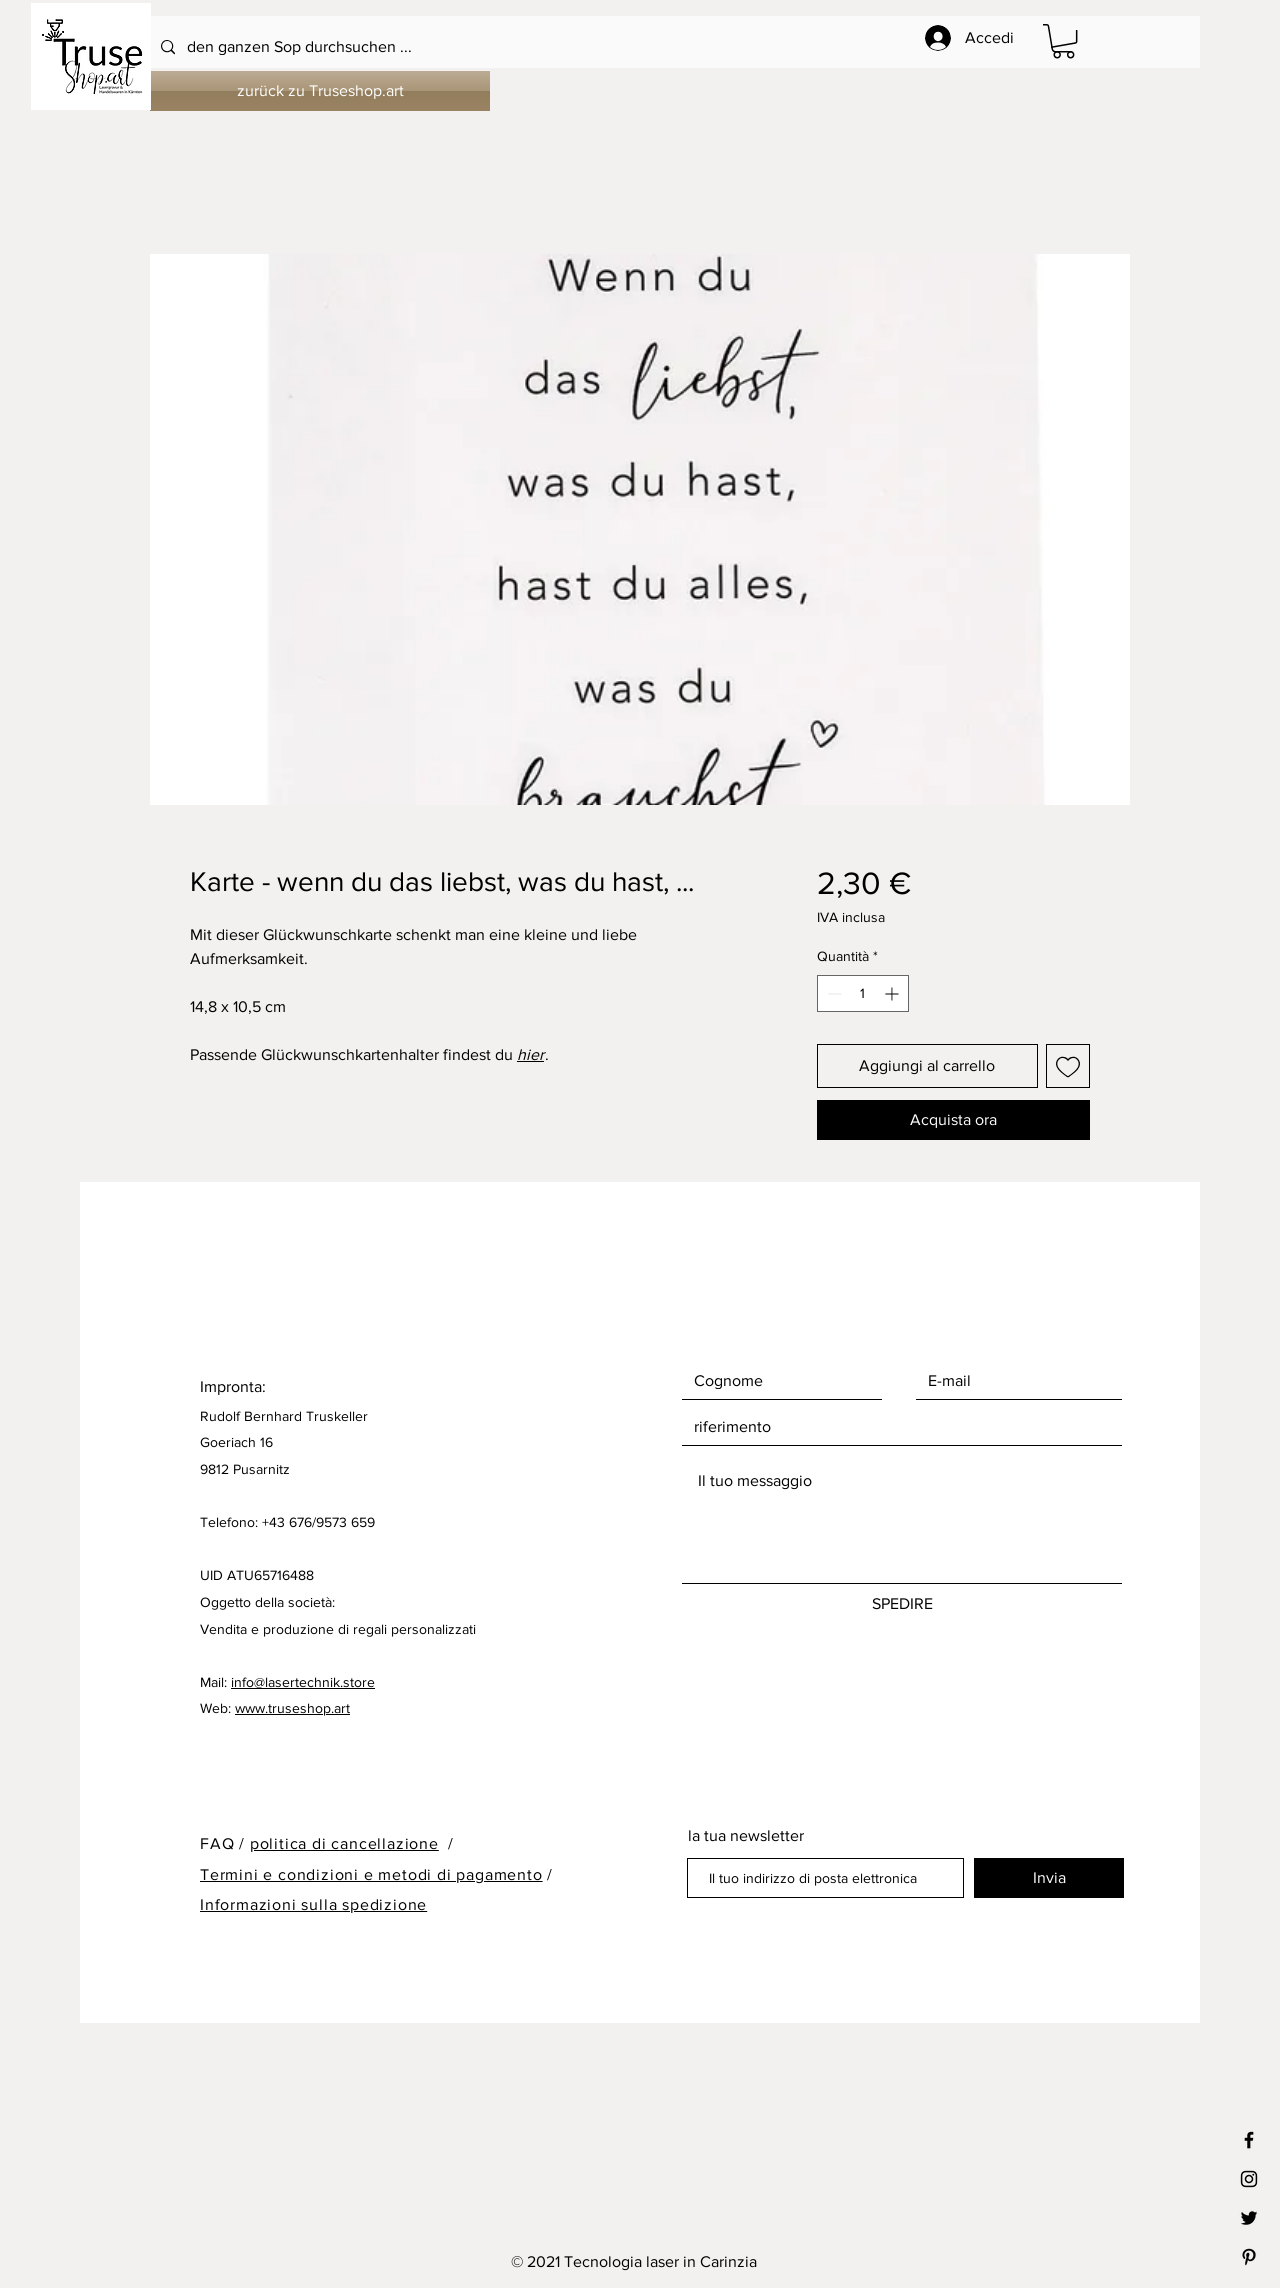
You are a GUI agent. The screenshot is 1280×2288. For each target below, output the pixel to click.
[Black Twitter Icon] (1249, 2218)
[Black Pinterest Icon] (1249, 2257)
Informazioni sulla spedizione (313, 1904)
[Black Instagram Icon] (1249, 2179)
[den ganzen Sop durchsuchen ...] (586, 47)
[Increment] (893, 993)
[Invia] (1049, 1878)
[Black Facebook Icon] (1249, 2140)
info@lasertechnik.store (303, 1682)
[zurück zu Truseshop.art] (320, 91)
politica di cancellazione (344, 1843)
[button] (1063, 41)
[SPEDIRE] (902, 1604)
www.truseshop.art (292, 1708)
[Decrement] (832, 993)
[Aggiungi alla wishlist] (1068, 1066)
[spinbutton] (863, 993)
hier (530, 1054)
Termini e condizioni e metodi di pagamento (371, 1874)
